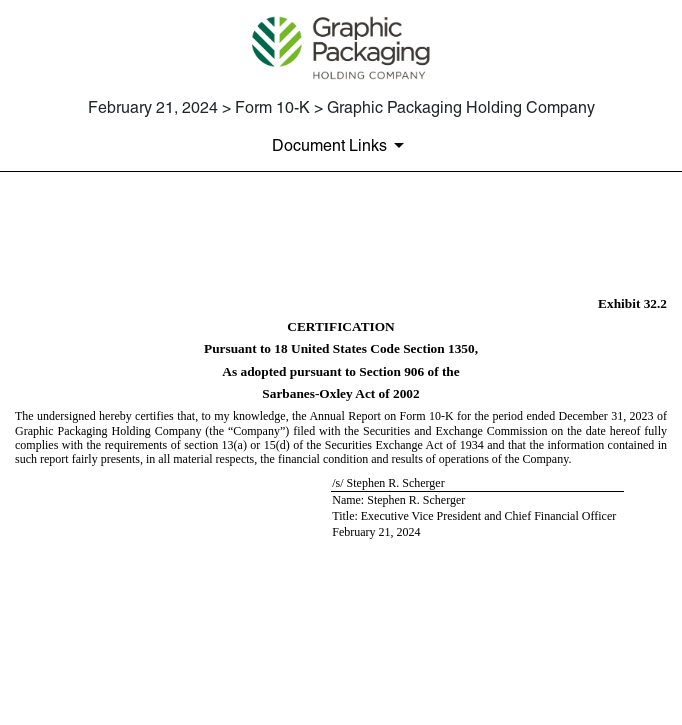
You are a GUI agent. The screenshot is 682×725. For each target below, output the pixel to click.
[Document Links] (341, 145)
